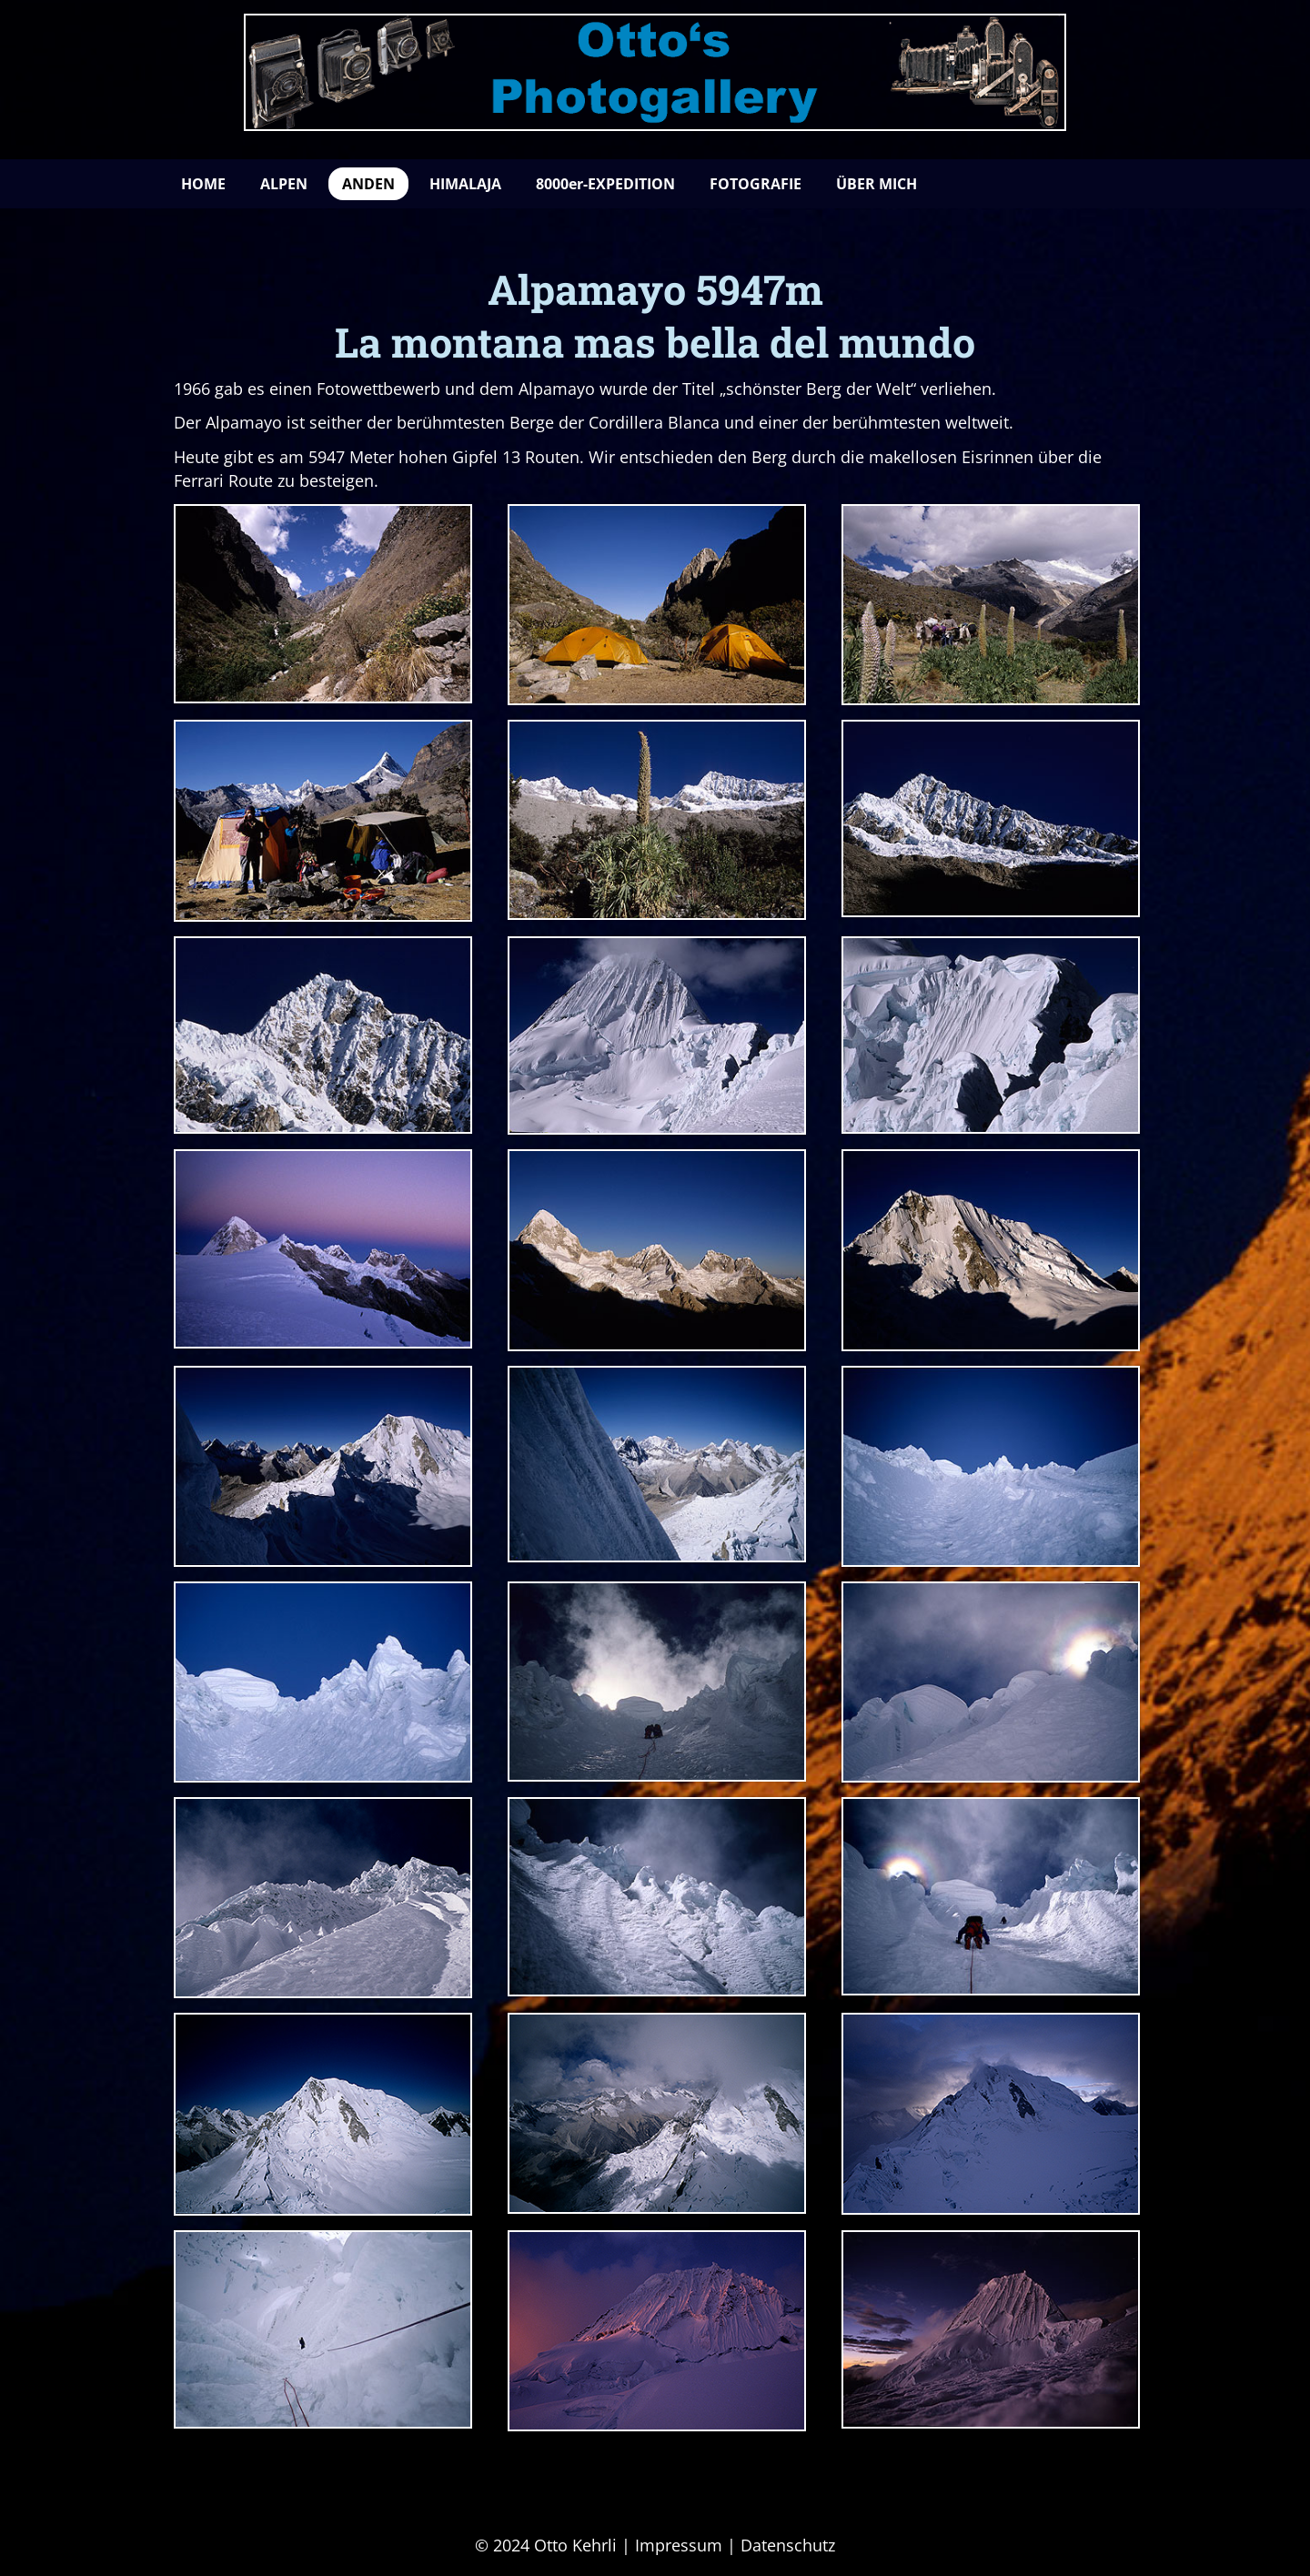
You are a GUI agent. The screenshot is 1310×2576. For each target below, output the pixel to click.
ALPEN (283, 184)
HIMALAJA (465, 184)
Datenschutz (788, 2545)
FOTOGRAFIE (755, 184)
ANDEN (368, 184)
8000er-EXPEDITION (605, 184)
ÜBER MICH (876, 184)
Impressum (678, 2545)
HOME (203, 184)
